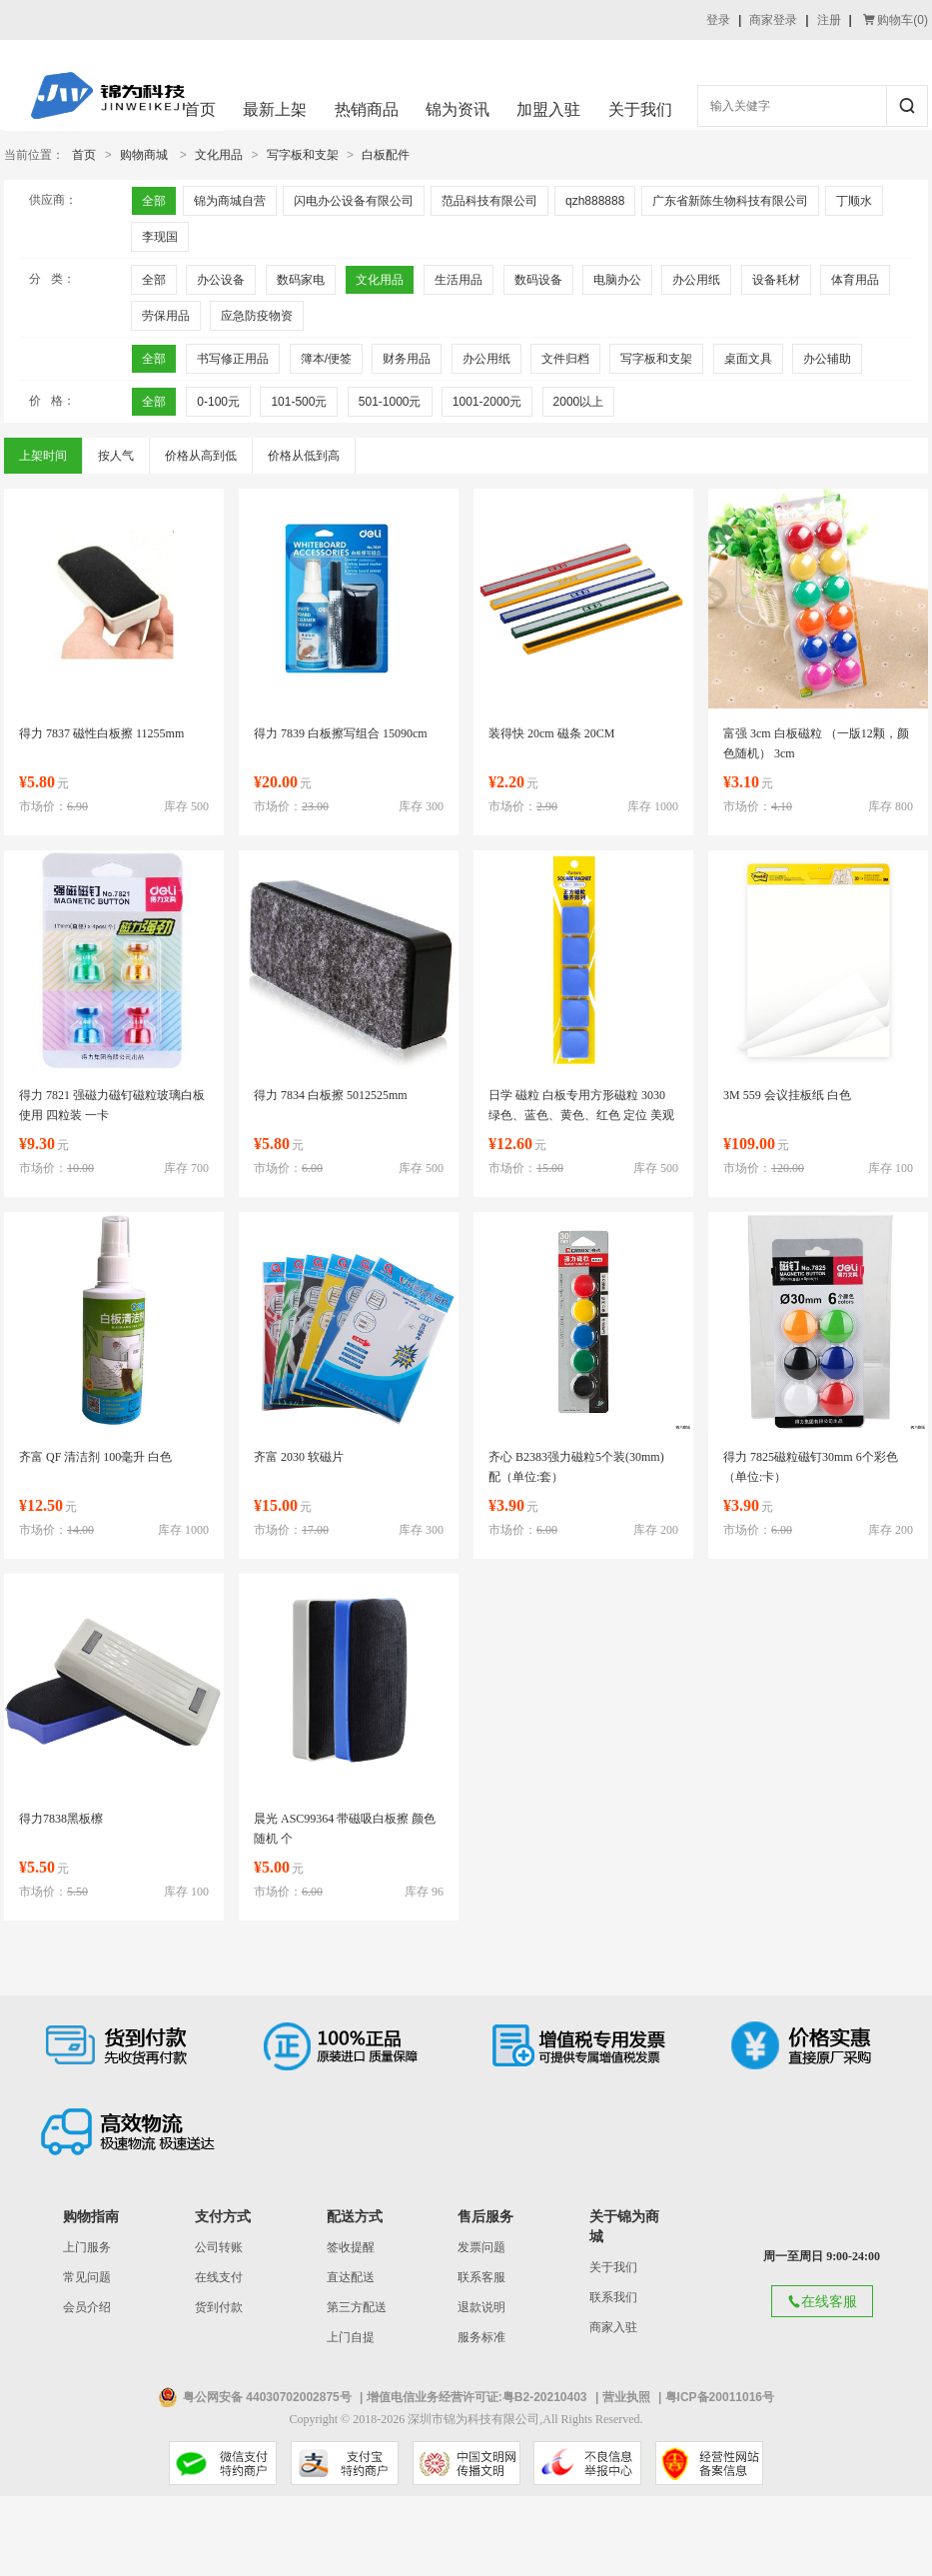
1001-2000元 (487, 402)
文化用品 (219, 155)
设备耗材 (776, 280)
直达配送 (351, 2277)
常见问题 (87, 2277)
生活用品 (458, 280)
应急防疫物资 (257, 316)
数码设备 (538, 280)
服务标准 (481, 2337)
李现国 (160, 237)
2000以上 (578, 402)
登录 (718, 20)
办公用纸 (696, 280)
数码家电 (301, 280)
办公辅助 (827, 359)
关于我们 (640, 109)
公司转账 (219, 2247)
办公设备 (221, 280)
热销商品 (367, 109)
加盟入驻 (548, 109)
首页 (200, 109)
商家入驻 (613, 2327)
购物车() (895, 20)
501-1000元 (390, 402)
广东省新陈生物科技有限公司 (730, 201)
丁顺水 (854, 201)
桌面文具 (748, 359)
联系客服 (481, 2277)
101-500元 (299, 402)
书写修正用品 (233, 359)
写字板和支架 (303, 155)
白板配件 (386, 155)
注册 (829, 20)
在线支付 (219, 2277)
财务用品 (407, 359)
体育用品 (855, 280)
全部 (154, 201)
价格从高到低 (201, 456)
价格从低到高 (304, 456)
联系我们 (613, 2297)
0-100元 (218, 402)
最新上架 (275, 109)
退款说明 (481, 2307)
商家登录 (773, 20)
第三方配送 (357, 2307)
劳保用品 (166, 316)
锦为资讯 (457, 109)
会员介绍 (87, 2307)
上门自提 (351, 2337)
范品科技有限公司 (489, 201)
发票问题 (481, 2247)
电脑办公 (617, 280)
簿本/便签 (326, 359)
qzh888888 (594, 201)
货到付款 (219, 2307)
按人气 (116, 456)
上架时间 (43, 456)
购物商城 (144, 155)
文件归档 (565, 359)
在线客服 (822, 2301)
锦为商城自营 (230, 201)
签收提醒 (351, 2247)
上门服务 (87, 2247)
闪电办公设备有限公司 (354, 201)
